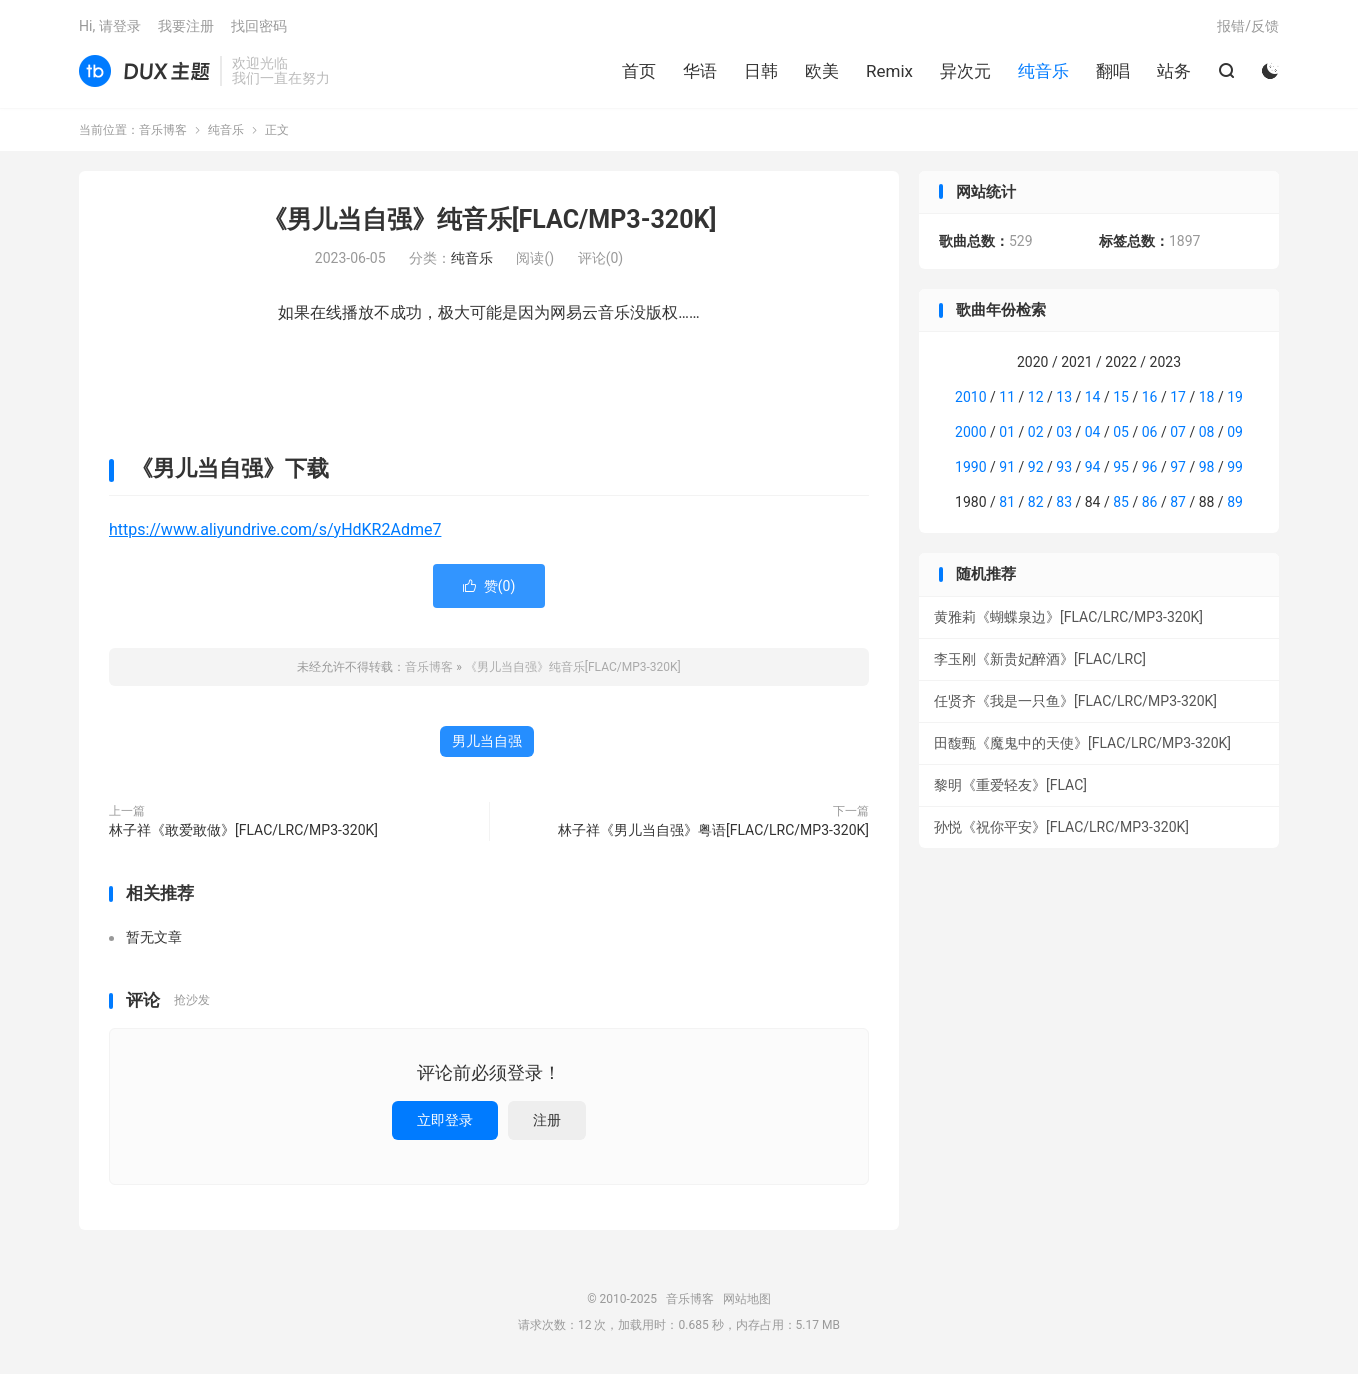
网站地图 (747, 1299)
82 (1036, 502)
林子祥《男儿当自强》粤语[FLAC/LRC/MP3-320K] (713, 830)
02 (1036, 432)
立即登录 (445, 1120)
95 (1121, 467)
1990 (970, 467)
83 (1064, 502)
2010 (970, 397)
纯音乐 (1043, 71)
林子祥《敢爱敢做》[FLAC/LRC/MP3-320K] (243, 830)
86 (1150, 502)
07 (1178, 432)
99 (1235, 467)
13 (1064, 397)
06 (1150, 432)
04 (1093, 432)
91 (1007, 467)
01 (1007, 432)
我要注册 (186, 26)
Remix (889, 71)
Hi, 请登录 (110, 26)
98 (1207, 467)
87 (1178, 502)
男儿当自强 (487, 741)
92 (1036, 467)
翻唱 (1113, 71)
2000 (970, 432)
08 (1207, 432)
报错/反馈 (1248, 26)
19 (1235, 397)
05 (1121, 432)
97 (1178, 467)
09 (1235, 432)
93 (1064, 467)
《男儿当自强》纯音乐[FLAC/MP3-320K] (489, 219)
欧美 (822, 71)
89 (1235, 502)
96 (1150, 467)
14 (1093, 397)
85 (1121, 502)
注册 (547, 1120)
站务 (1174, 71)
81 (1007, 502)
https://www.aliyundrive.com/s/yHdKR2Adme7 (275, 529)
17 (1178, 397)
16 (1150, 397)
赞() (489, 586)
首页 (639, 71)
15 (1121, 397)
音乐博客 (144, 71)
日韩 (761, 71)
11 (1007, 397)
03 (1064, 432)
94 (1093, 467)
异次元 (965, 71)
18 (1207, 397)
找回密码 (259, 26)
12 (1036, 397)
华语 (700, 71)
